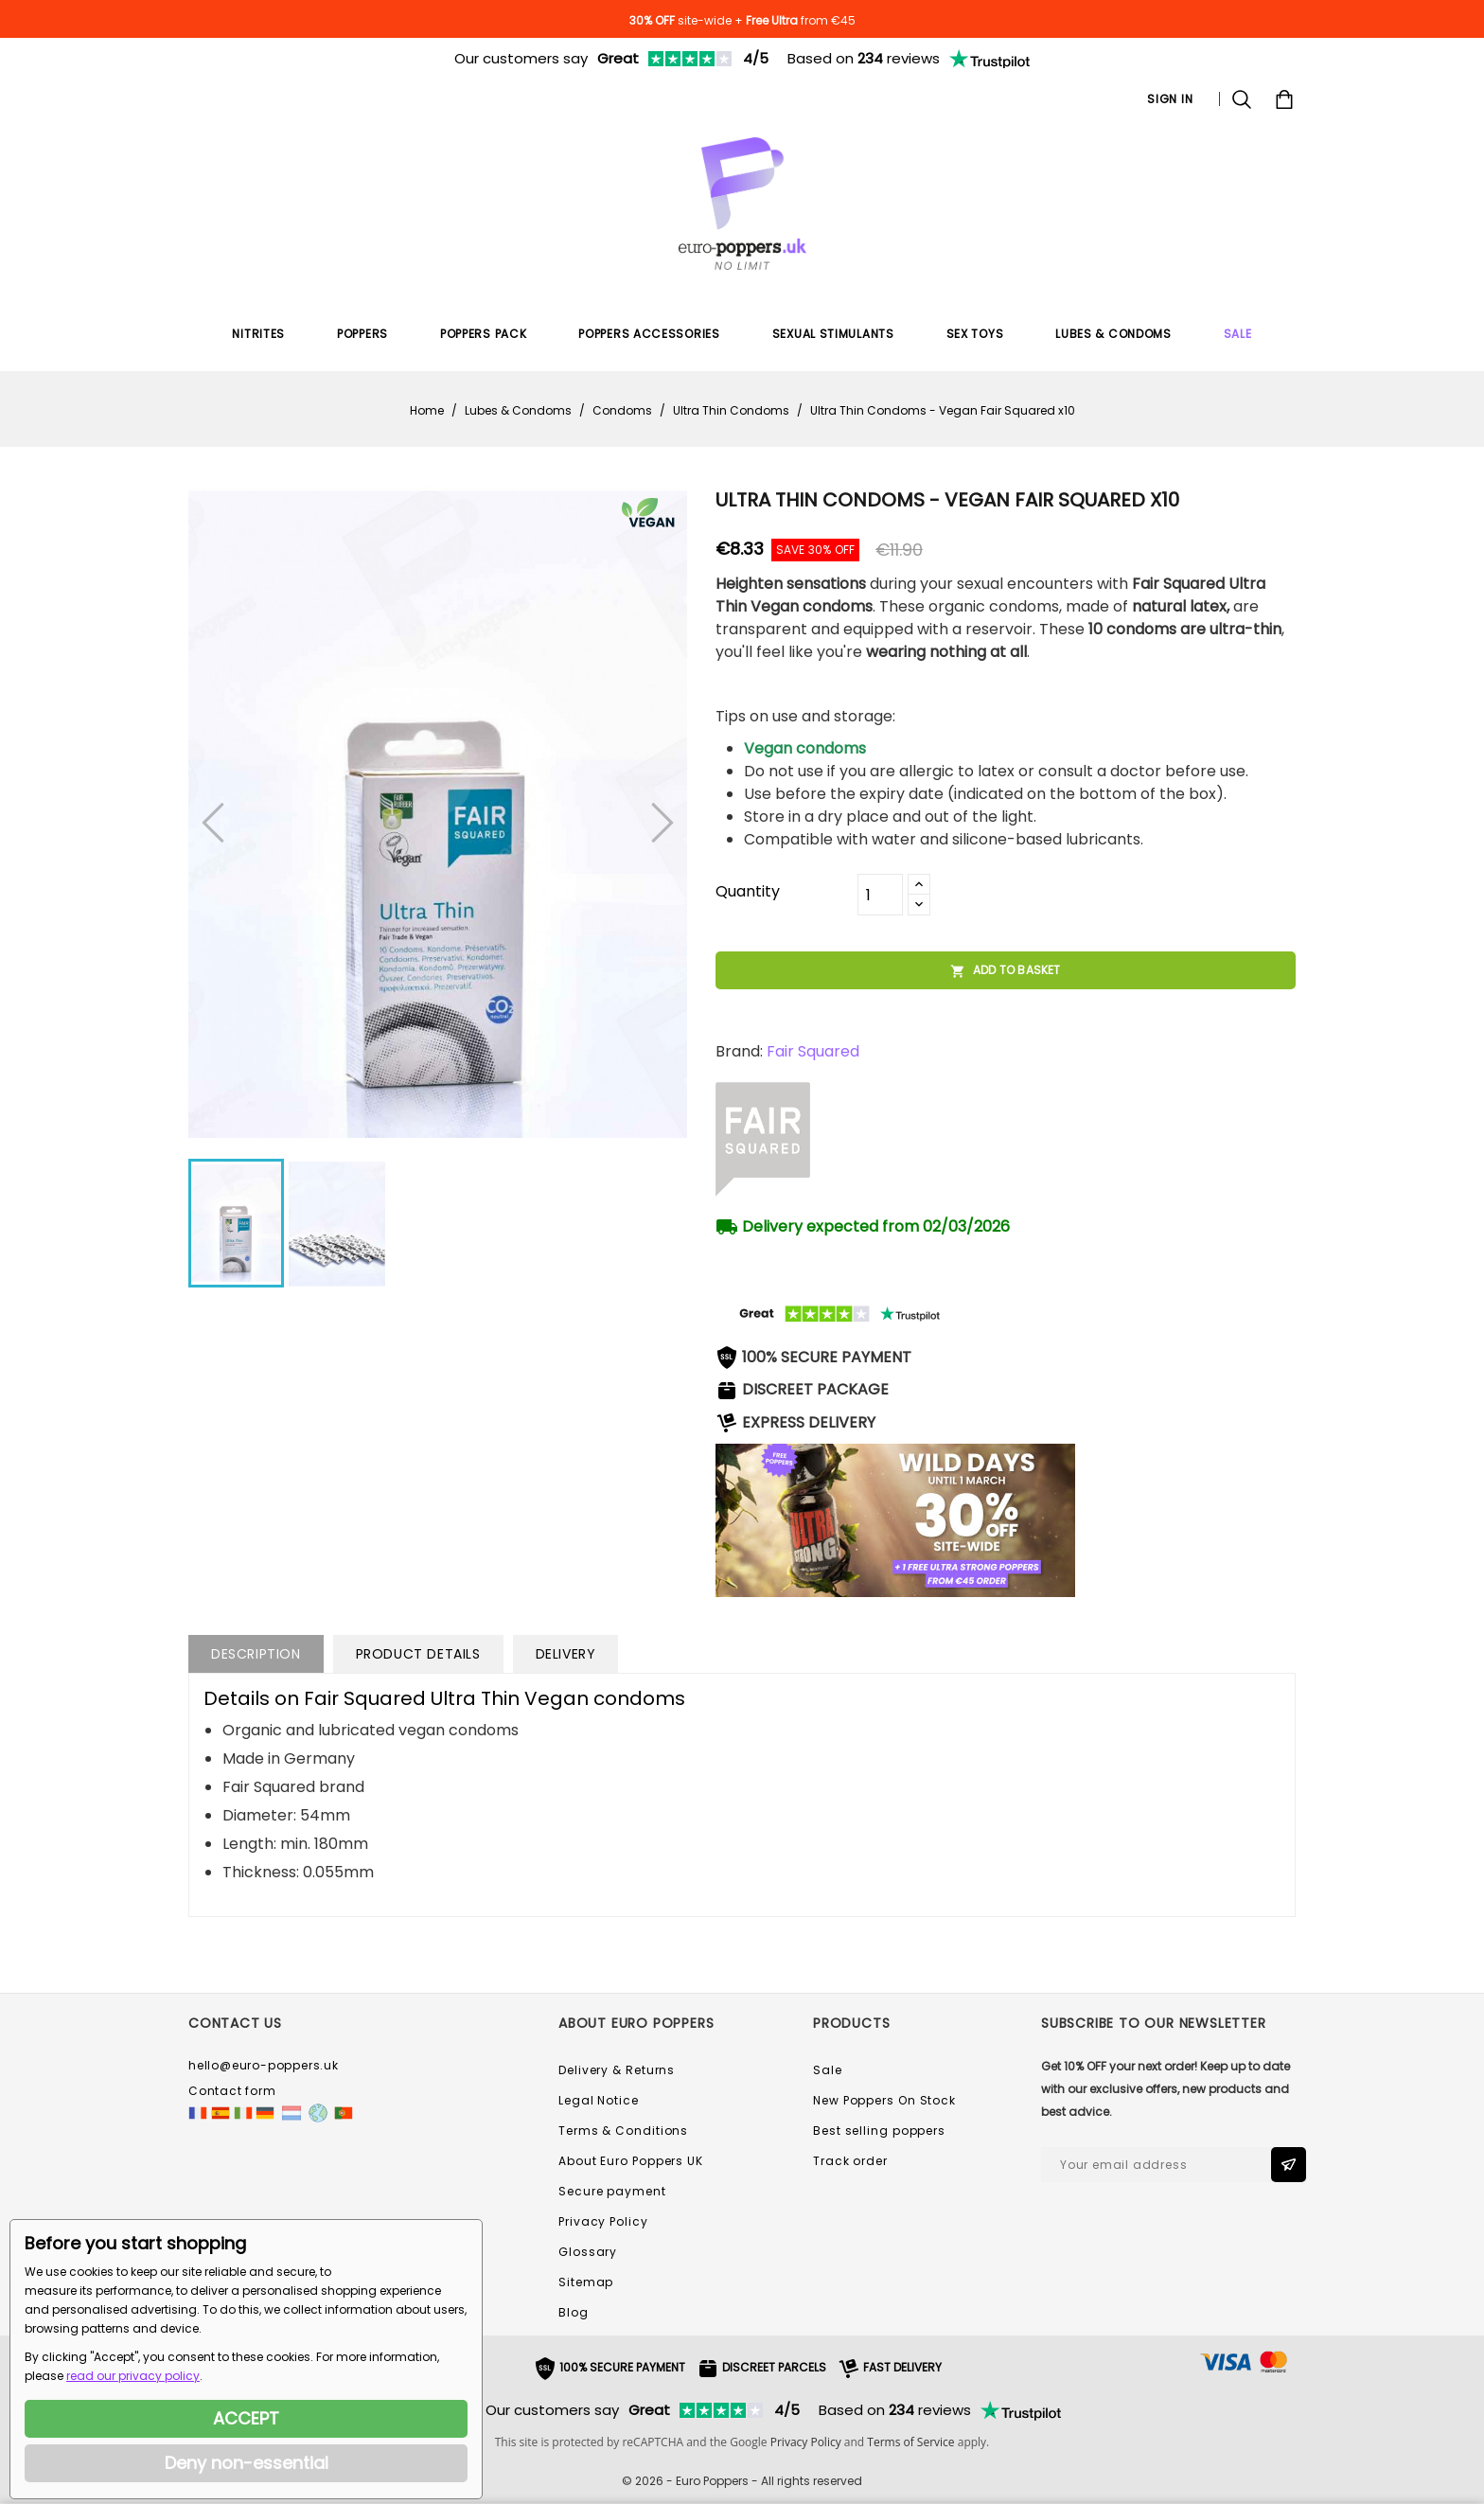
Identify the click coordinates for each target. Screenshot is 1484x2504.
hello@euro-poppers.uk (263, 2065)
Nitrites (258, 334)
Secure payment (612, 2191)
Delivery (566, 1653)
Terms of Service (910, 2442)
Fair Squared (813, 1051)
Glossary (587, 2252)
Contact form (232, 2091)
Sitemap (585, 2282)
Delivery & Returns (616, 2070)
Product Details (418, 1653)
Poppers (362, 334)
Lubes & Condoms (1113, 334)
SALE (1238, 334)
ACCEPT (246, 2418)
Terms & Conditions (623, 2130)
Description (256, 1653)
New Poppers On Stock (884, 2100)
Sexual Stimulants (833, 334)
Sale (827, 2070)
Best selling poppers (879, 2130)
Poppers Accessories (648, 334)
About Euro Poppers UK (630, 2161)
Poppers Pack (483, 334)
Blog (573, 2312)
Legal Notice (598, 2100)
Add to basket (1005, 970)
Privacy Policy (603, 2221)
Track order (850, 2161)
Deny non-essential (246, 2463)
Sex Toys (975, 334)
